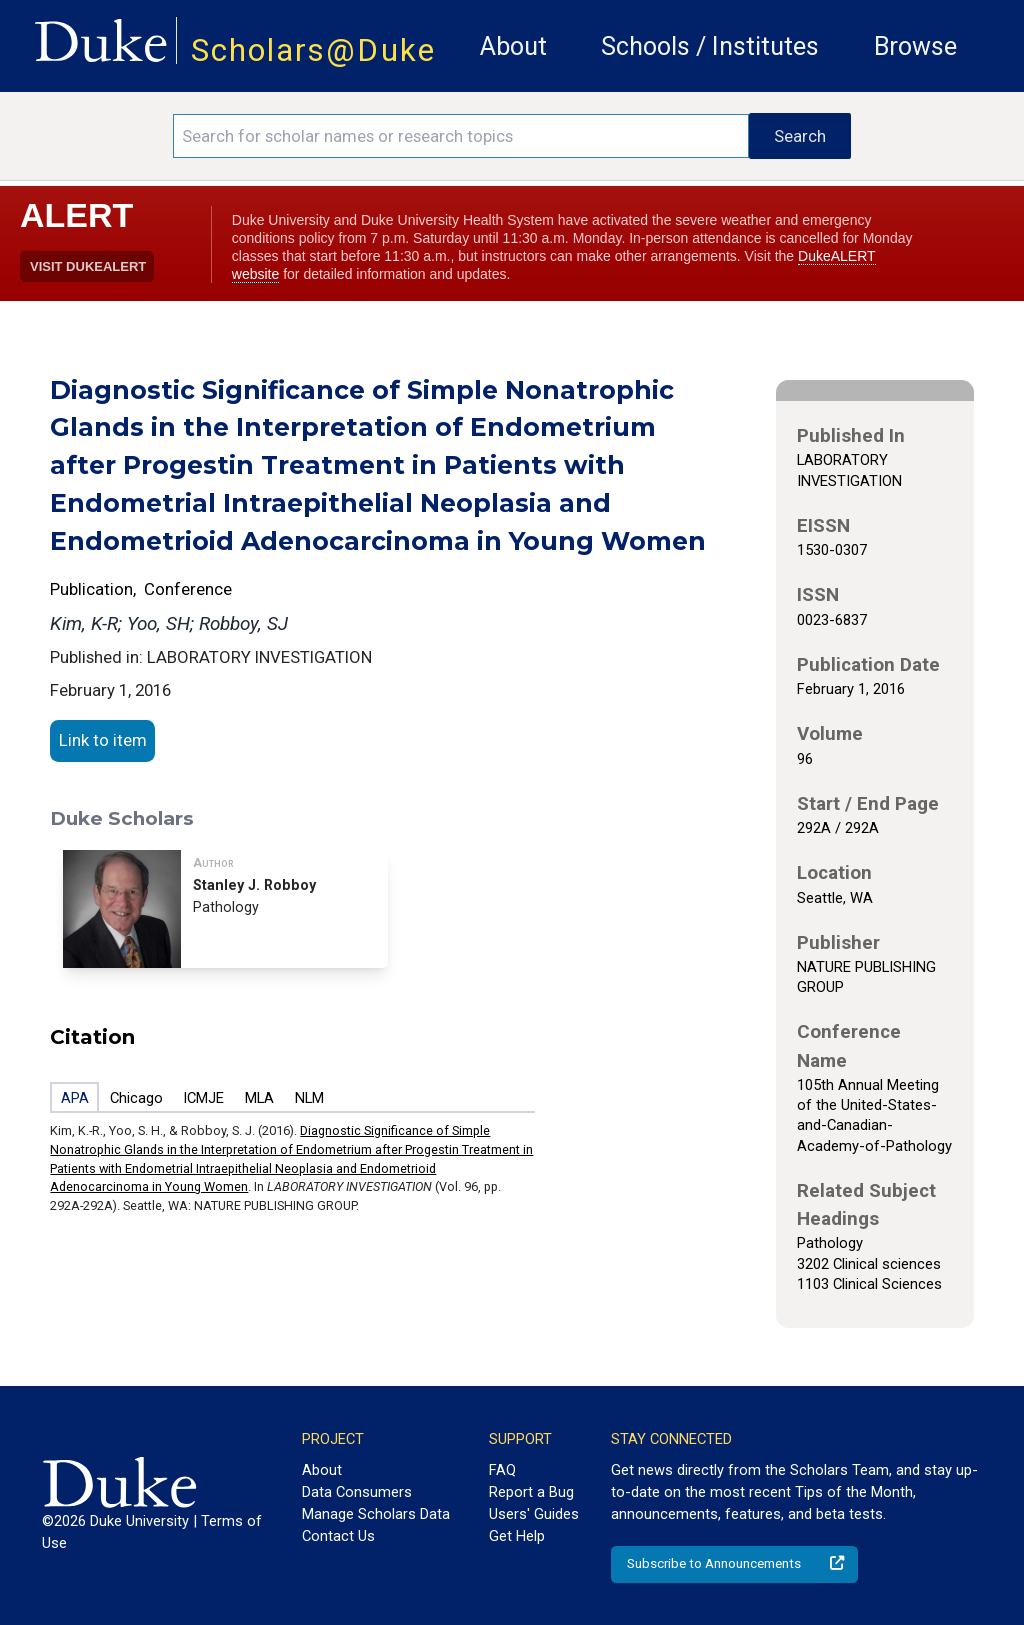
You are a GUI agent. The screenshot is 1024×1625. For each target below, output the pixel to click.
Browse (915, 46)
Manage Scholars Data (376, 1514)
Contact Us (338, 1536)
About (513, 46)
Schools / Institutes (710, 46)
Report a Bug (531, 1492)
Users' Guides (534, 1514)
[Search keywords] (461, 136)
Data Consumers (357, 1492)
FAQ (502, 1470)
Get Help (517, 1536)
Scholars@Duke (313, 50)
